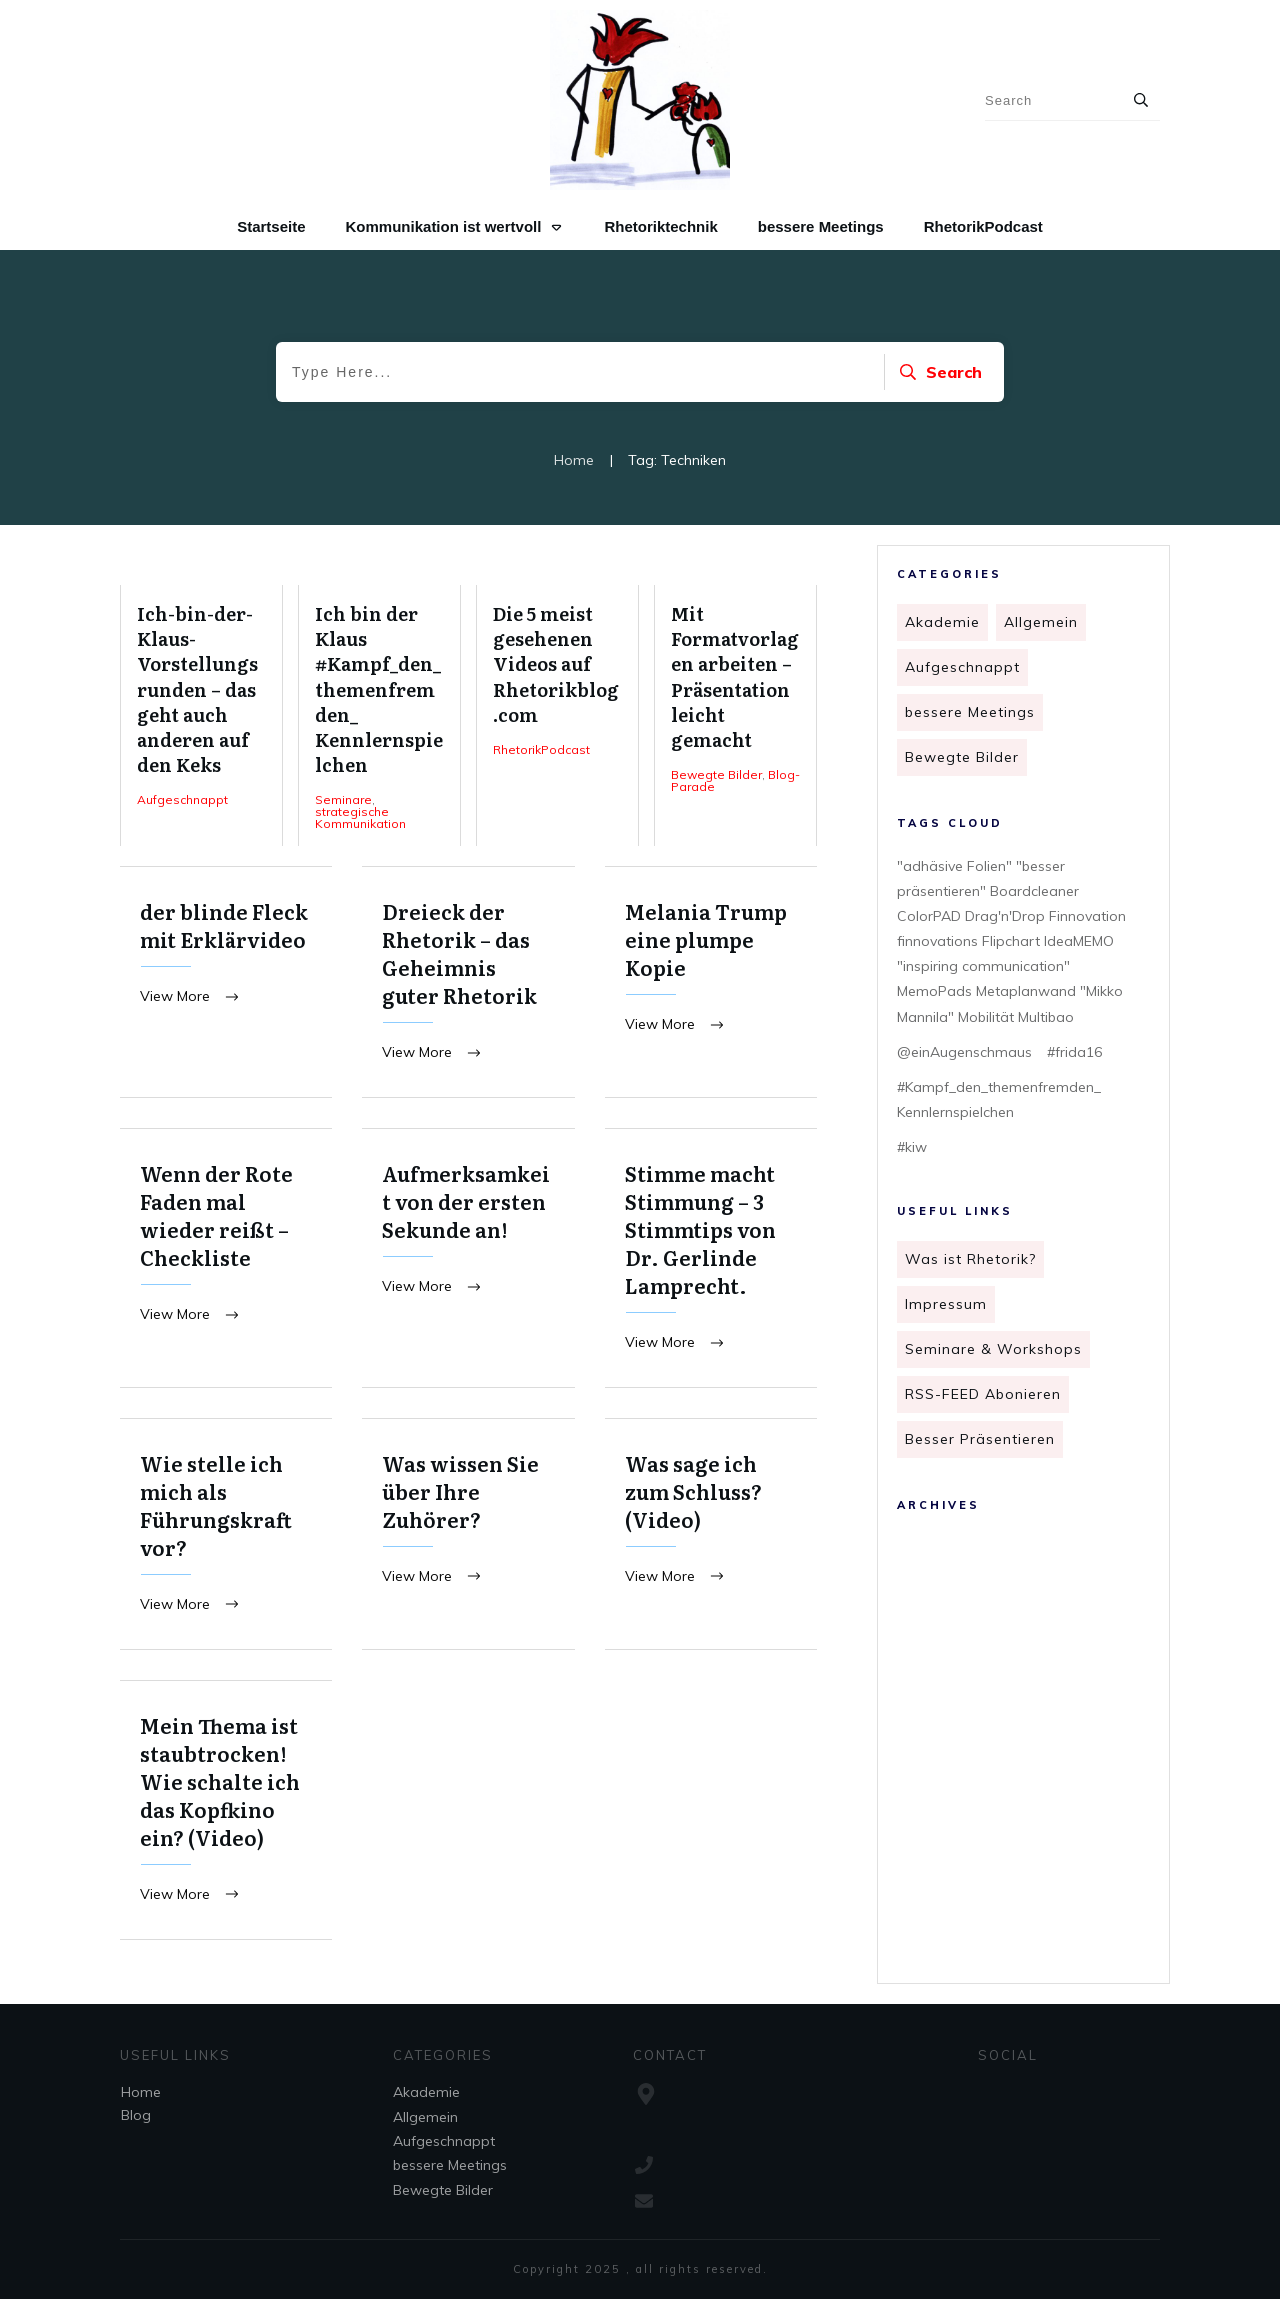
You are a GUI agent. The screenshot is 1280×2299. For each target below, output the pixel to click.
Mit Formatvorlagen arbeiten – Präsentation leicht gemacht (735, 715)
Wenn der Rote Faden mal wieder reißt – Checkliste (226, 1259)
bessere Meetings (970, 712)
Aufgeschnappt (962, 667)
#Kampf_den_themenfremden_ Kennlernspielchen (999, 1099)
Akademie (942, 622)
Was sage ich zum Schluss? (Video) (711, 1536)
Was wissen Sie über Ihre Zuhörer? (468, 1536)
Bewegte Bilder (962, 757)
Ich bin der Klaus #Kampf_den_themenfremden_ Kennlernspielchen (379, 715)
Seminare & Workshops (993, 1349)
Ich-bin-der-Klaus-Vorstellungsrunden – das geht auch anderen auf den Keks (201, 715)
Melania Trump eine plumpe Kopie (711, 982)
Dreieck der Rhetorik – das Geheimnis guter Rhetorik (468, 982)
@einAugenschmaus (964, 1052)
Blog (136, 2115)
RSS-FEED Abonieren (983, 1394)
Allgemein (1041, 622)
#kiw (912, 1147)
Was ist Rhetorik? (970, 1259)
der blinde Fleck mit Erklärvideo (226, 982)
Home (141, 2092)
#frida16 (1074, 1052)
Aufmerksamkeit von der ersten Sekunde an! (468, 1259)
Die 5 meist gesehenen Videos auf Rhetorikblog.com (557, 715)
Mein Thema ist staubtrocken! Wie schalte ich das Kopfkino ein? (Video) (226, 1813)
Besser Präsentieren (980, 1439)
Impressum (946, 1304)
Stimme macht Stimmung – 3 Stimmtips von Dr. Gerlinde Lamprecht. (711, 1259)
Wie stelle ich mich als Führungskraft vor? (226, 1536)
